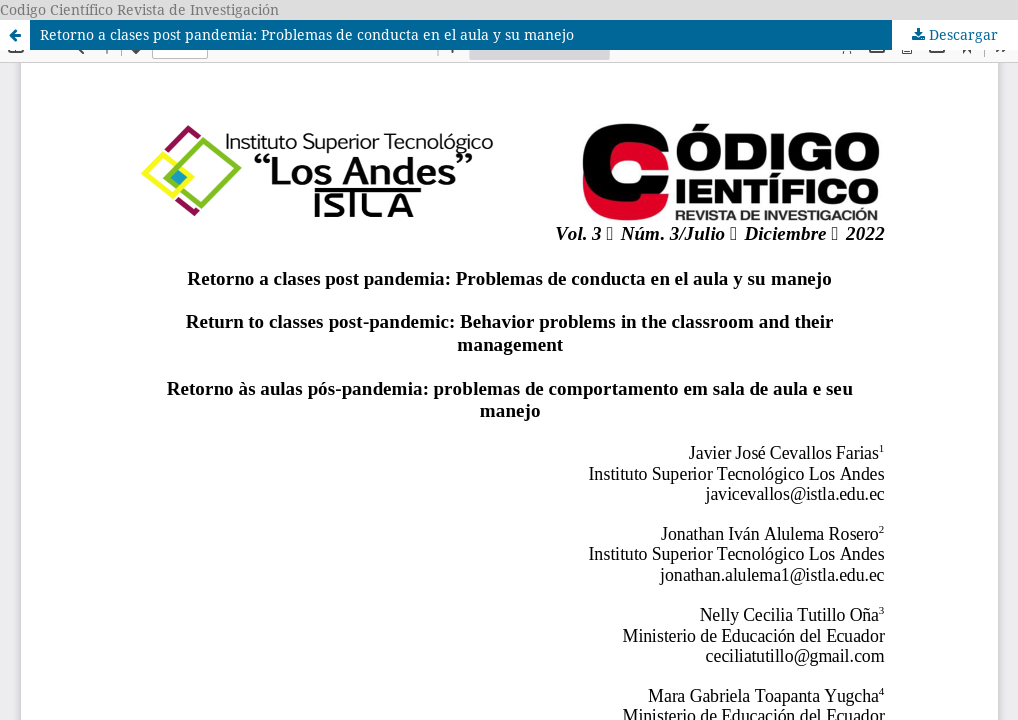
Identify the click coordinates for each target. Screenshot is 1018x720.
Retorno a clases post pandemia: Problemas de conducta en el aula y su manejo (307, 34)
